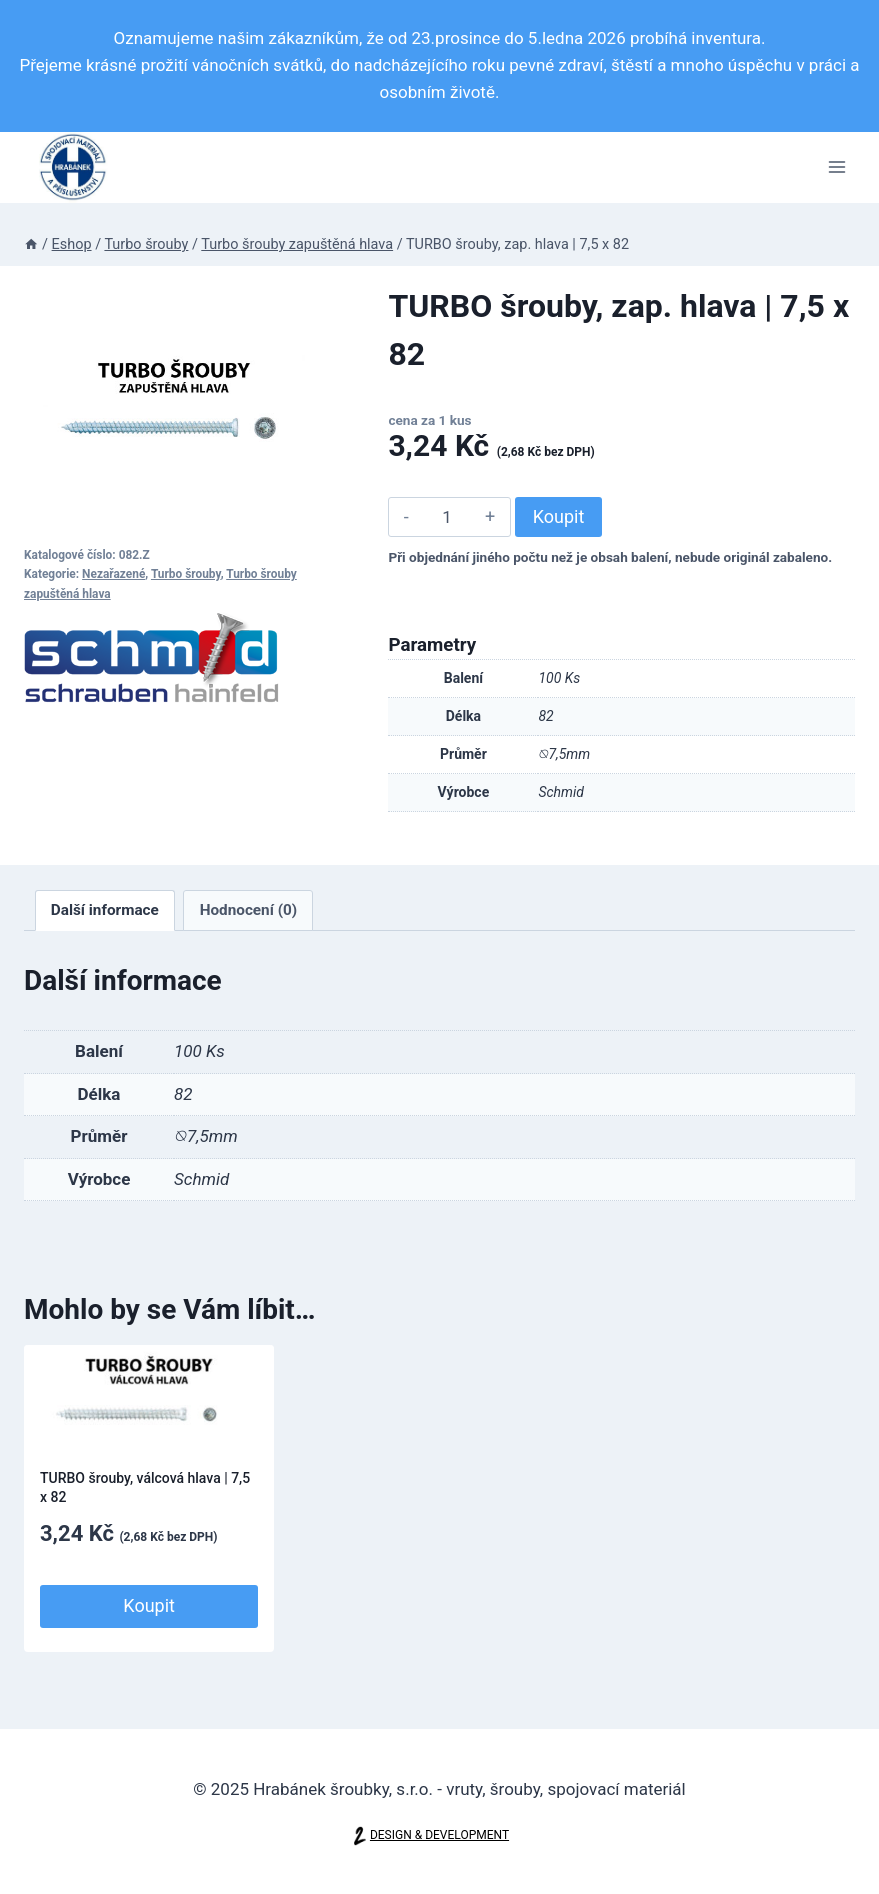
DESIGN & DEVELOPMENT (439, 1835)
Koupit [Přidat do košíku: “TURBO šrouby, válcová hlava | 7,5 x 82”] (149, 1605)
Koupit (559, 516)
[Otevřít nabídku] (836, 167)
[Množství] (446, 517)
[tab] (105, 911)
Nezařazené (113, 574)
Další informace (105, 910)
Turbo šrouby (186, 574)
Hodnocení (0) (249, 910)
